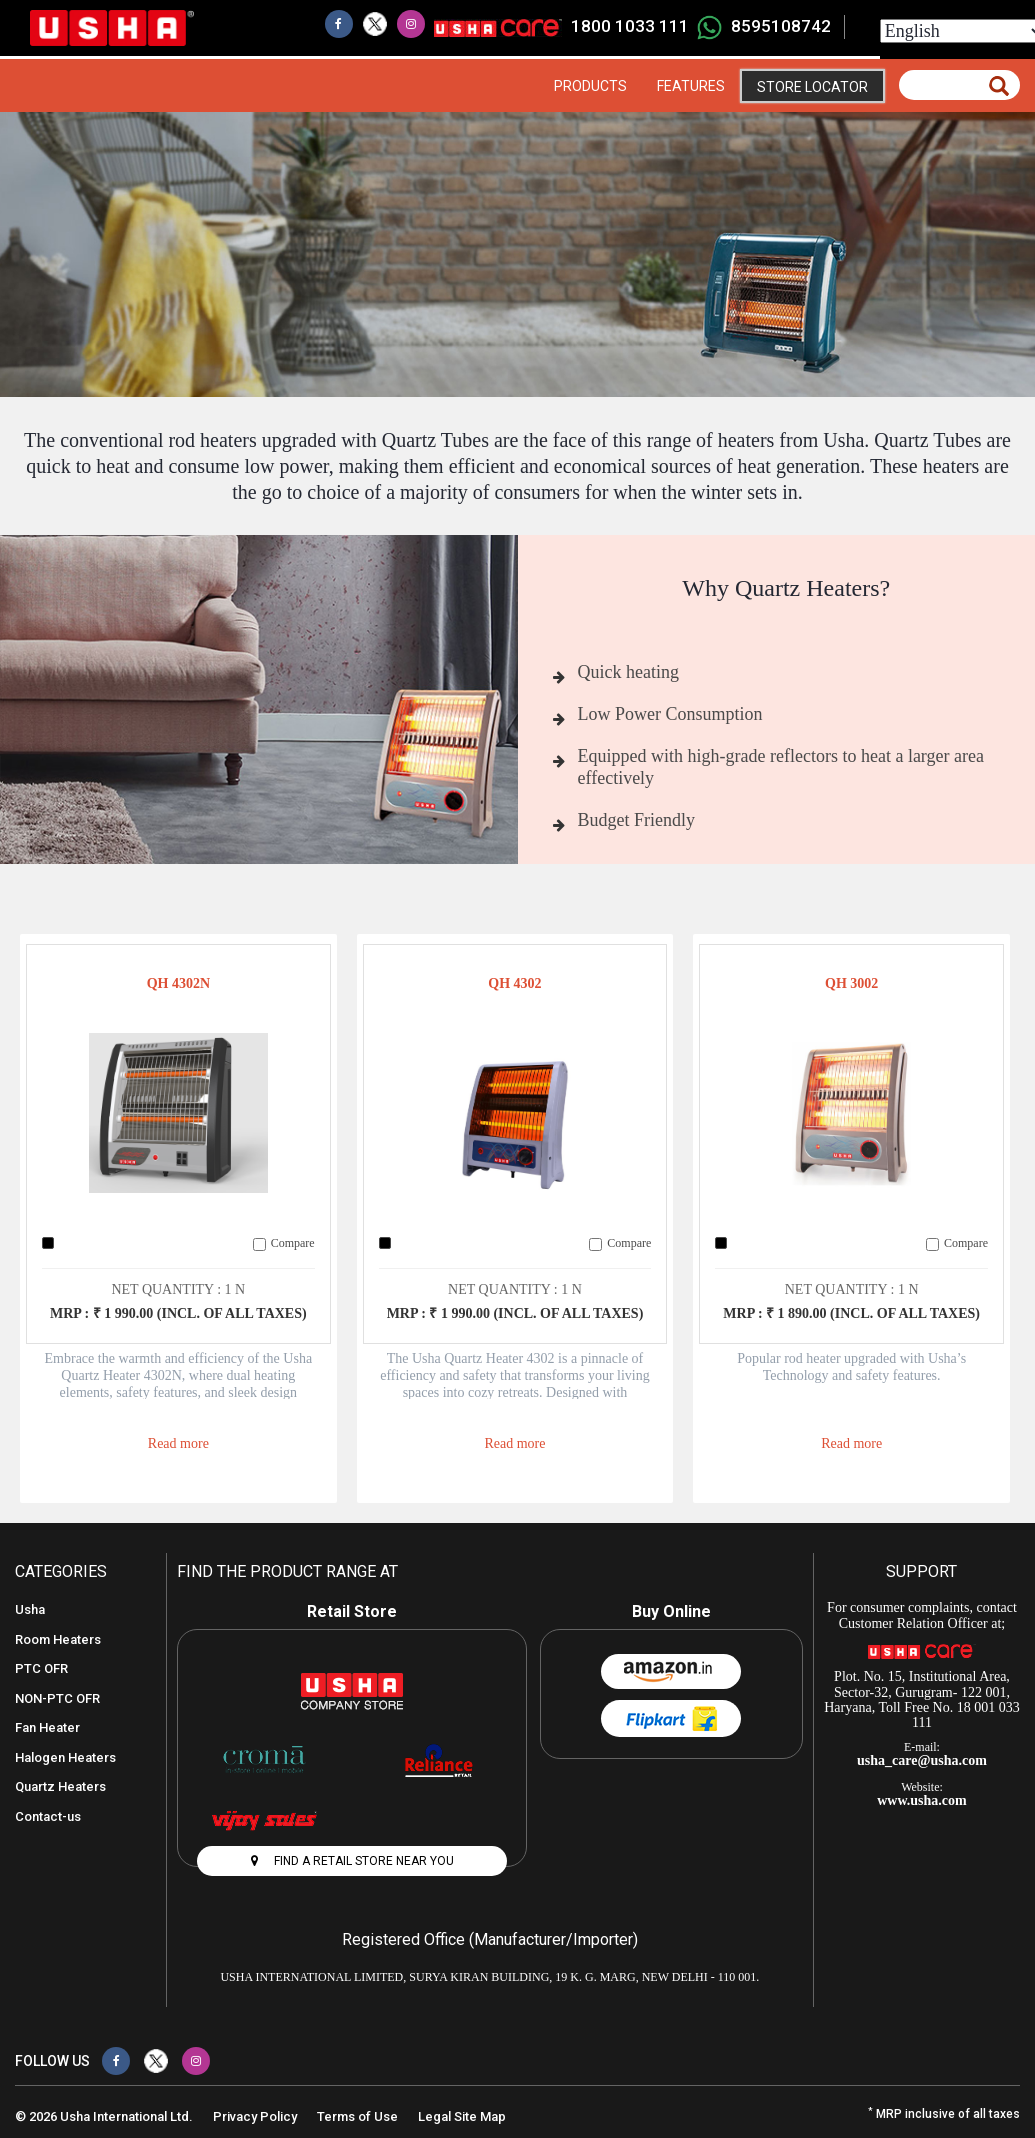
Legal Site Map (462, 2116)
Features (691, 86)
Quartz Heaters (60, 1786)
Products (590, 86)
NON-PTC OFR (57, 1698)
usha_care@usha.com (922, 1761)
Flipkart (671, 1718)
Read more (178, 1443)
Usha (30, 1609)
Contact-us (48, 1816)
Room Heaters (58, 1639)
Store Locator (812, 87)
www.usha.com (921, 1801)
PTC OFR (41, 1668)
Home (524, 86)
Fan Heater (47, 1727)
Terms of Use (357, 2116)
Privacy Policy (255, 2116)
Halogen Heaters (65, 1757)
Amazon (671, 1671)
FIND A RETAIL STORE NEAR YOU (352, 1861)
